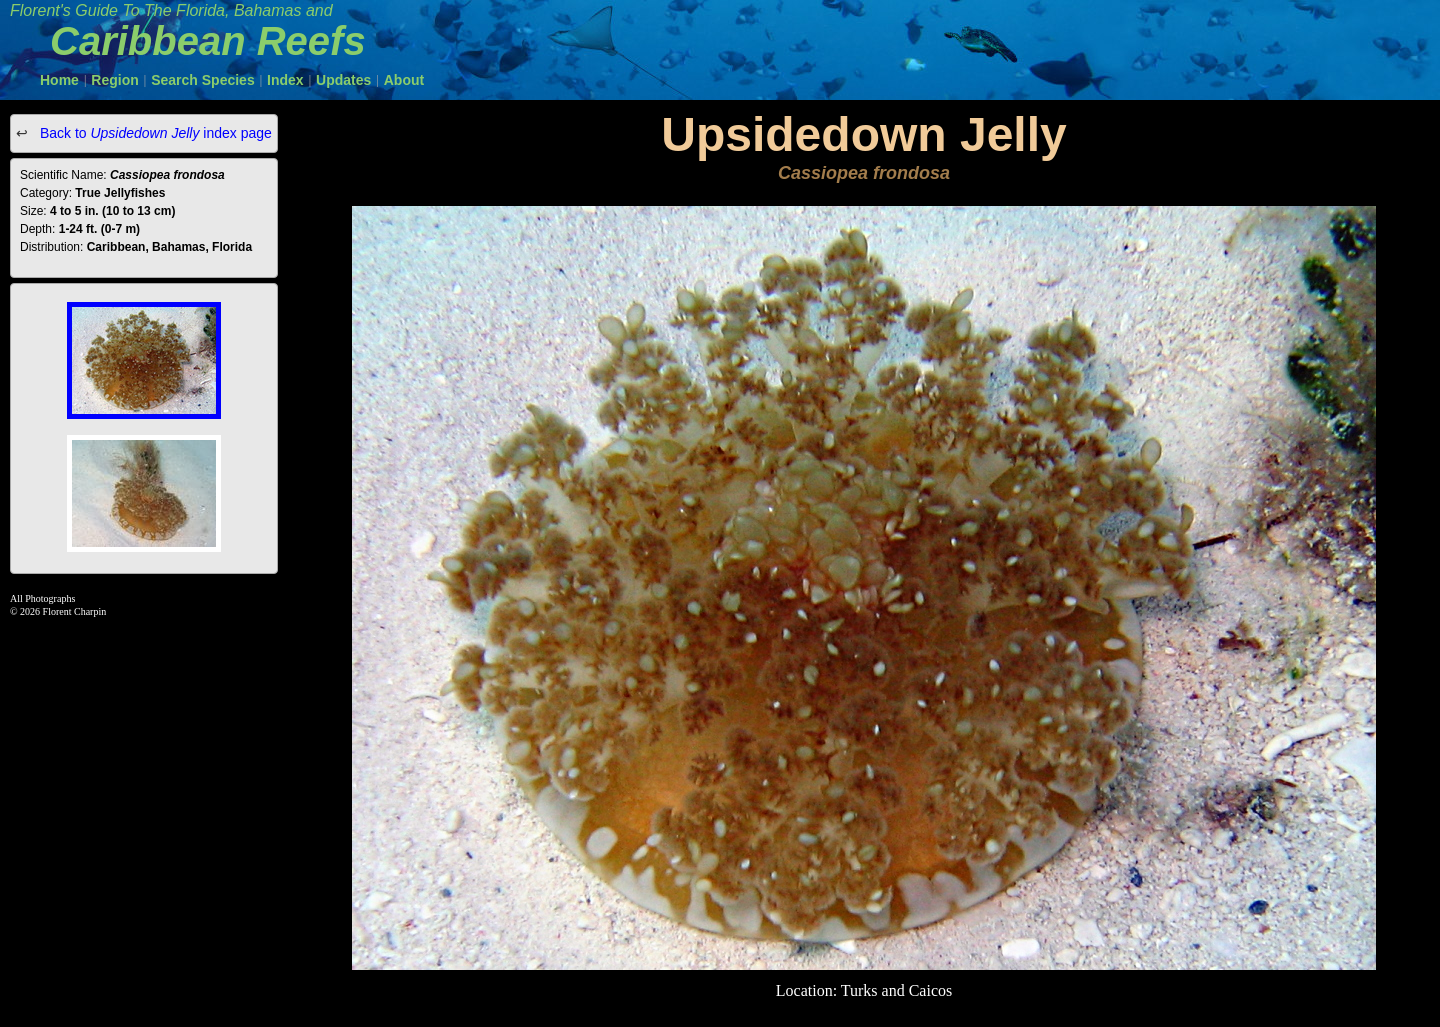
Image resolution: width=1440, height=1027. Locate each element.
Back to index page (154, 133)
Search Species (203, 80)
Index (285, 80)
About (404, 80)
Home (59, 80)
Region (114, 80)
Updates (343, 80)
